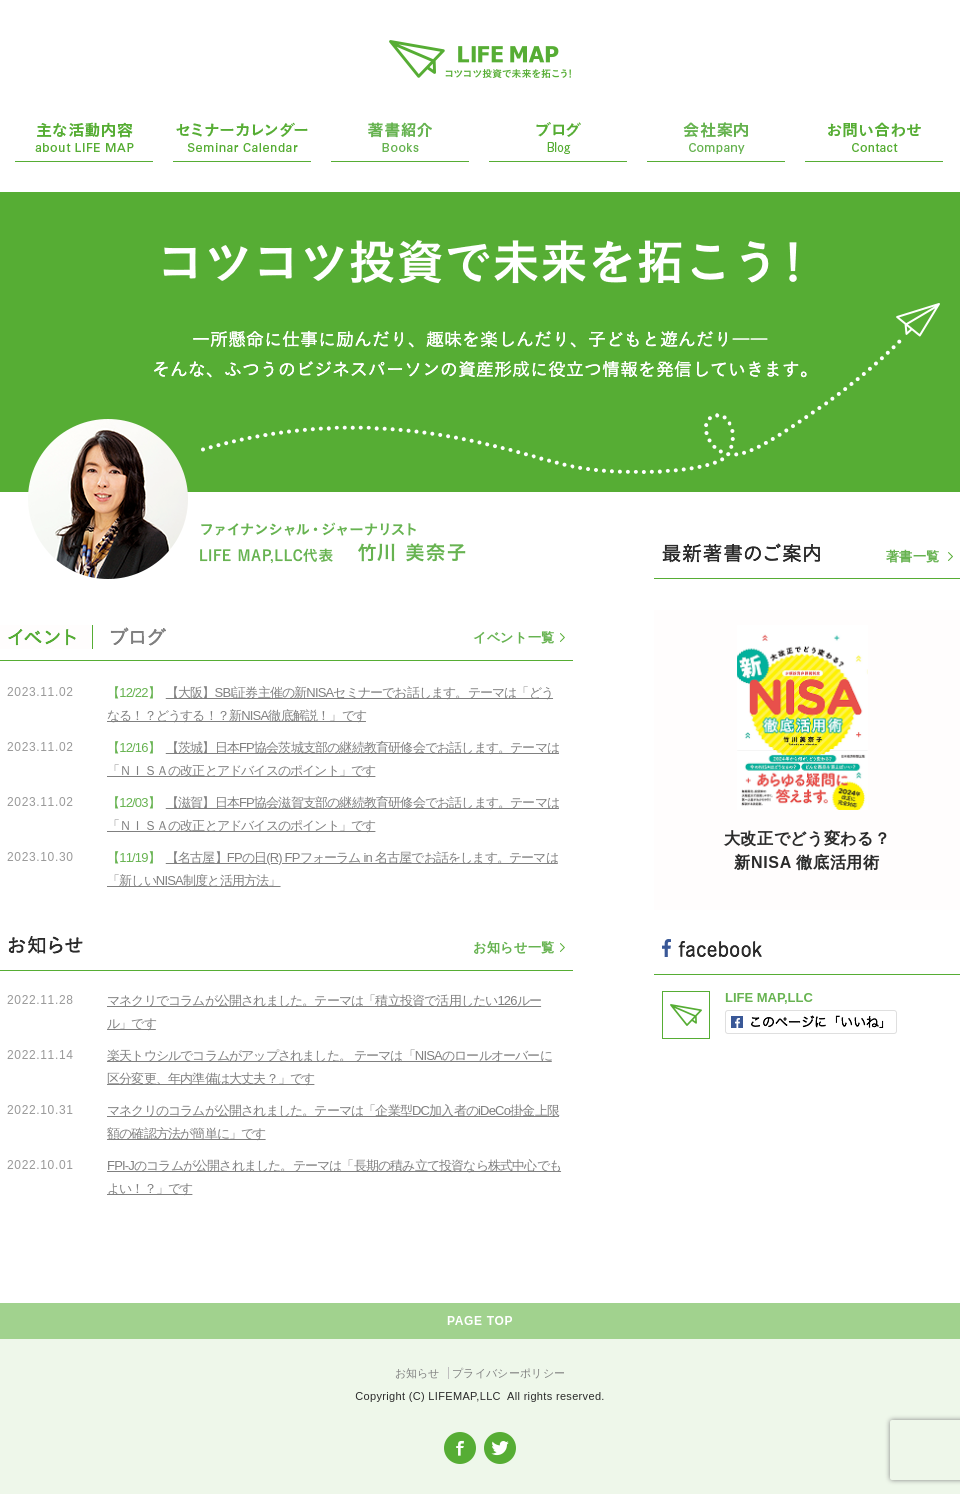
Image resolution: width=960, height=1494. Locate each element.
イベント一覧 (514, 637)
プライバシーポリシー (508, 1373)
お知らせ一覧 (514, 947)
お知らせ (417, 1373)
